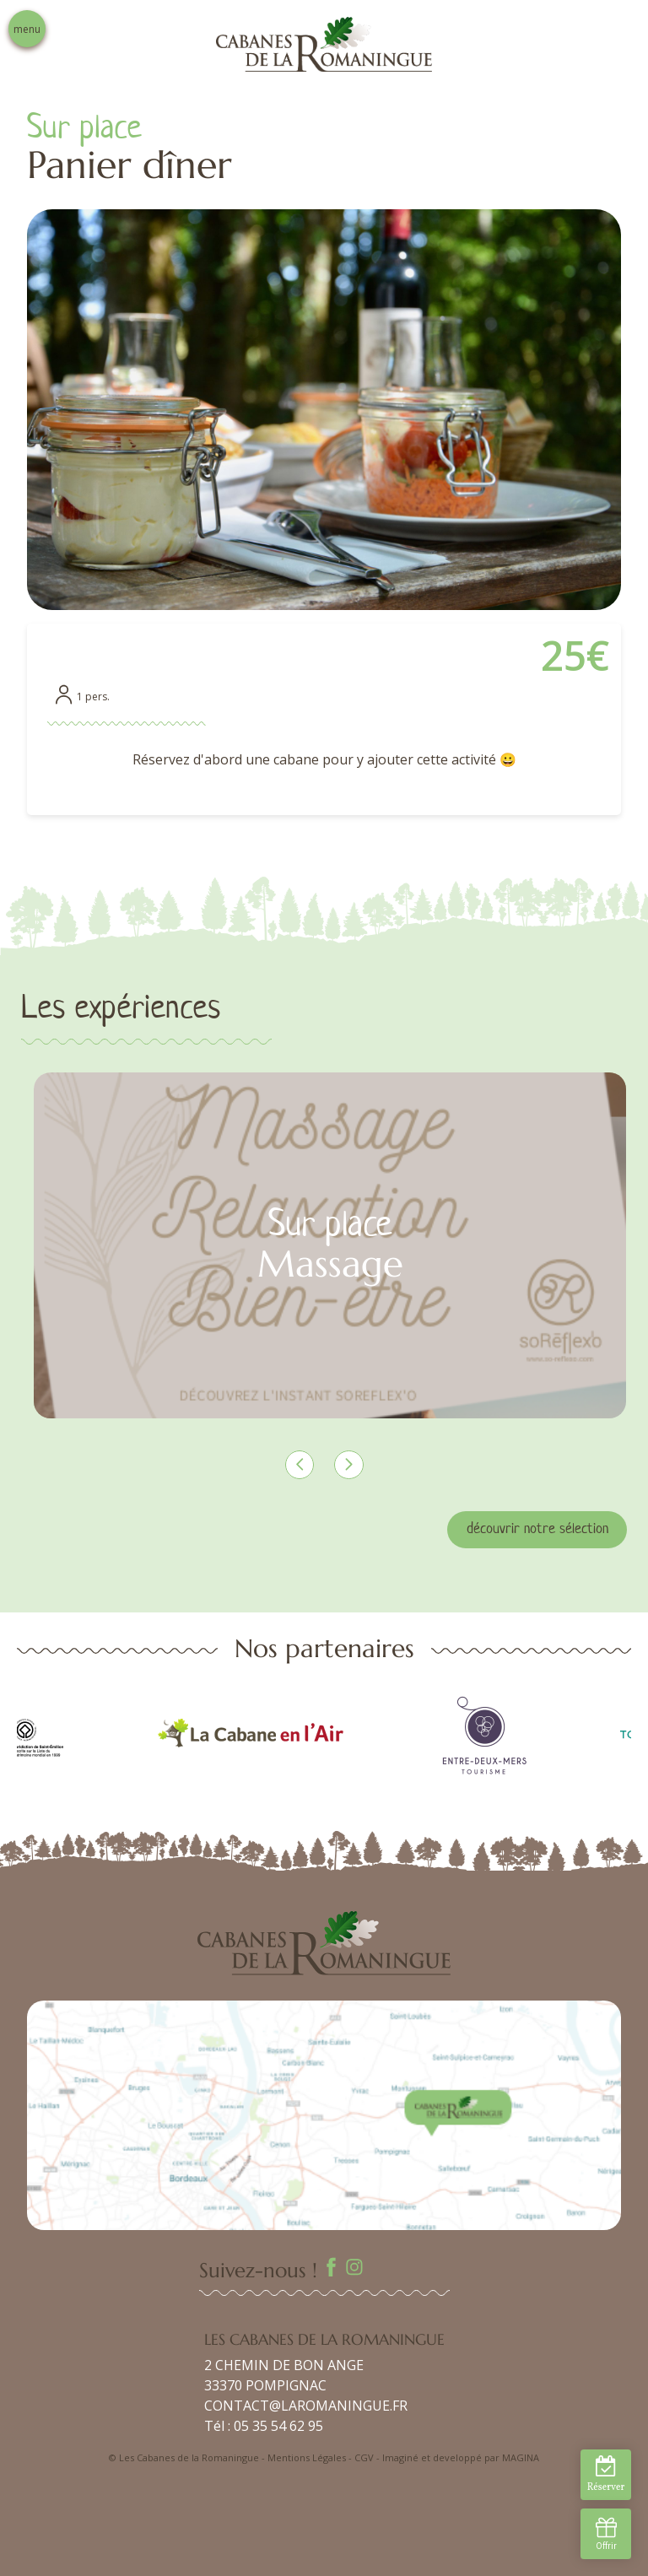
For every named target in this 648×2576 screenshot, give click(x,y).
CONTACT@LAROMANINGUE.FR (306, 2405)
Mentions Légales (306, 2457)
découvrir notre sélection (537, 1529)
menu (27, 29)
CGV (364, 2457)
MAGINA (520, 2457)
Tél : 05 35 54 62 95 (263, 2426)
